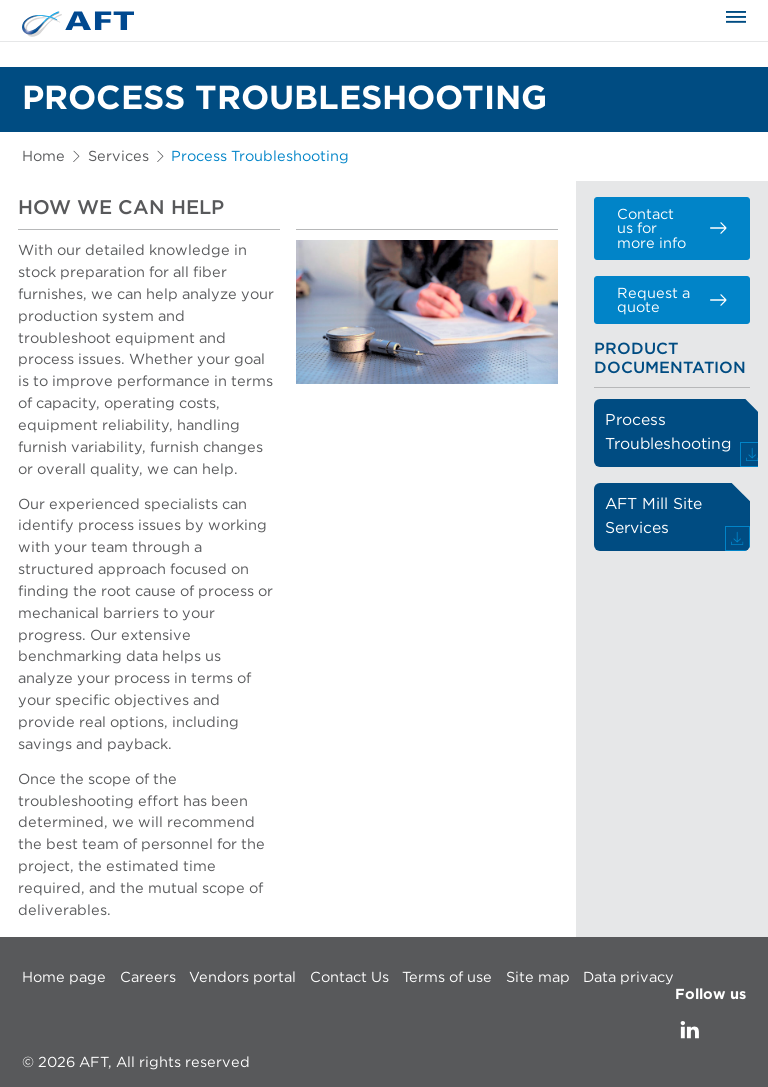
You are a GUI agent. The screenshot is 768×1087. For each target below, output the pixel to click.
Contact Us (349, 977)
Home (43, 156)
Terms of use (447, 977)
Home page (64, 977)
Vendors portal (242, 977)
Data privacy (628, 977)
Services (118, 156)
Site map (538, 977)
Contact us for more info (672, 229)
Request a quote (672, 301)
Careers (148, 977)
